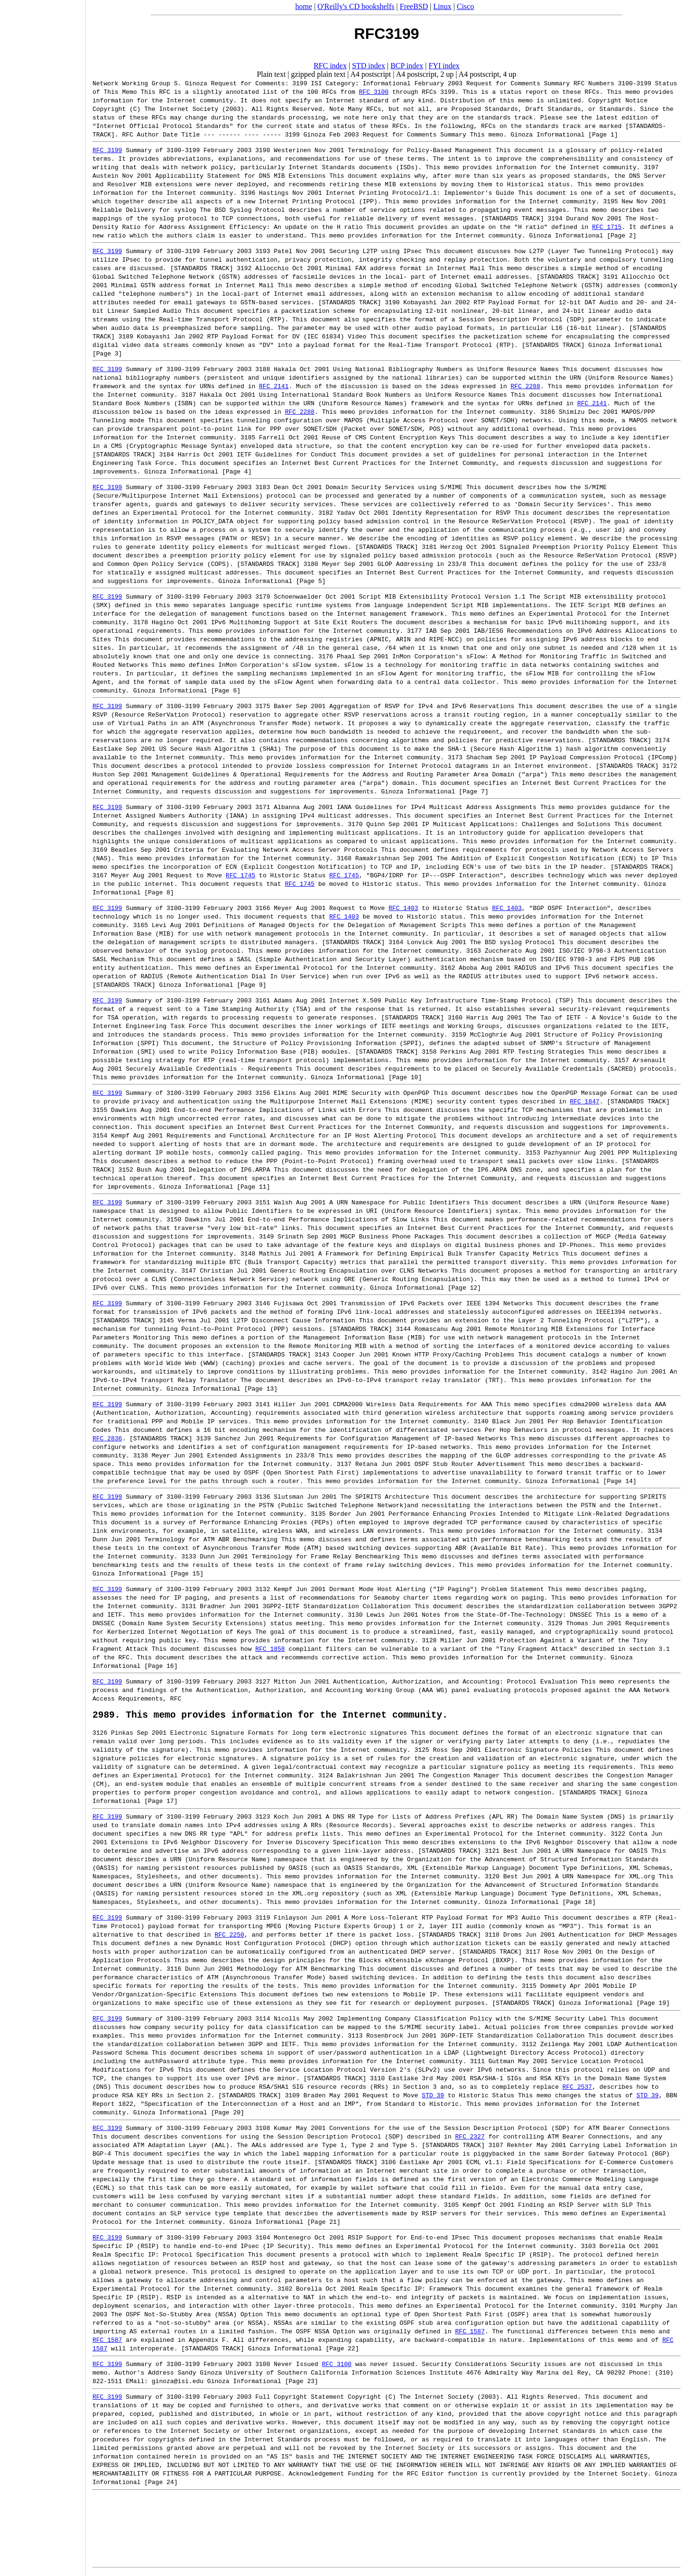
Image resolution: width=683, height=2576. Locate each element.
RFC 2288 (525, 386)
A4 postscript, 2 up (425, 74)
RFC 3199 (107, 150)
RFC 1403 (403, 907)
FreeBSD (414, 6)
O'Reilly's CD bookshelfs (355, 6)
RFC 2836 (107, 1438)
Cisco (465, 6)
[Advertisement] (43, 1285)
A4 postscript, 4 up (488, 74)
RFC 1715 (606, 226)
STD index (368, 66)
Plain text (271, 74)
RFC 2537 (577, 2088)
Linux (443, 6)
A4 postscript (371, 74)
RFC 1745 (240, 875)
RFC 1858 (270, 1648)
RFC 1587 (469, 2333)
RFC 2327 (469, 2138)
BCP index (406, 66)
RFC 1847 (584, 1101)
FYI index (444, 66)
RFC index (330, 66)
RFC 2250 (229, 1936)
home (304, 6)
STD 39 (433, 2097)
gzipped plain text (318, 74)
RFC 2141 (273, 386)
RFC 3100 (373, 91)
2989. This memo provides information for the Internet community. (270, 1716)
